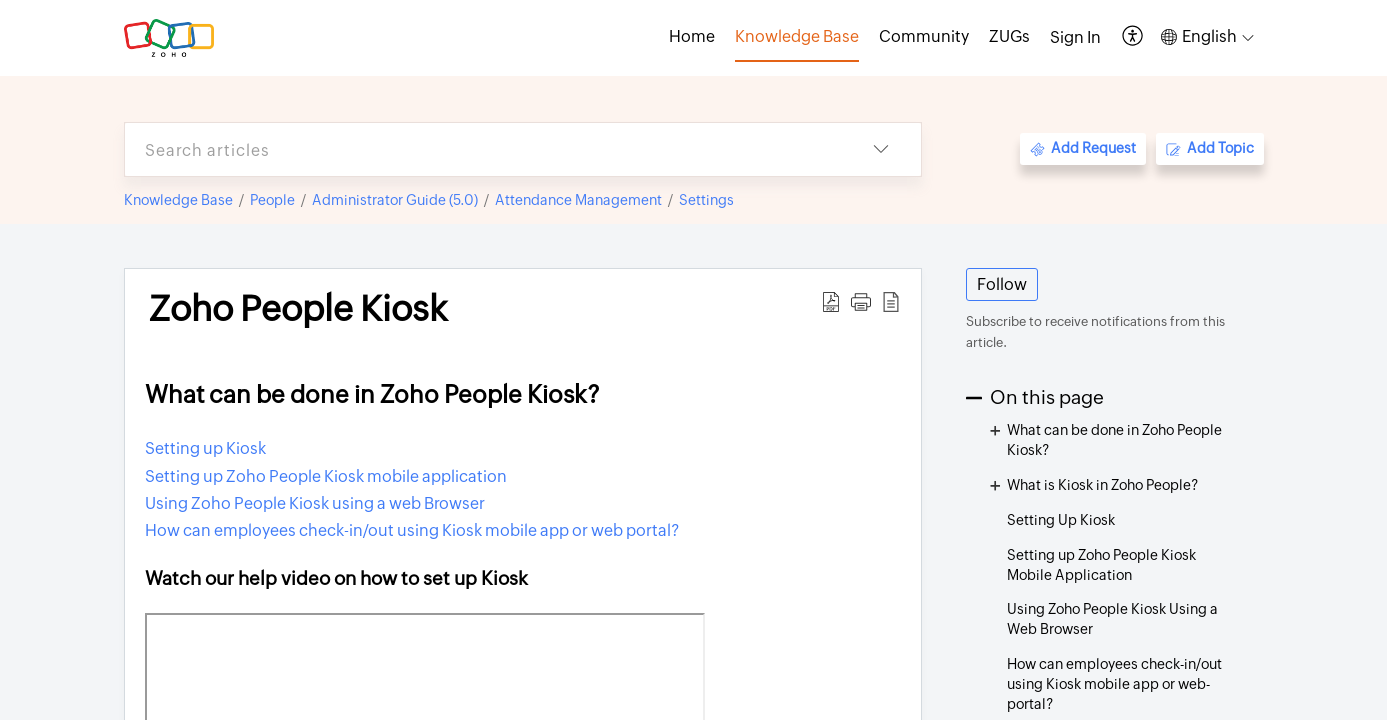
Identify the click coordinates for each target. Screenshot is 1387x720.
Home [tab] (692, 36)
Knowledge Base (178, 200)
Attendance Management (578, 200)
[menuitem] (1075, 38)
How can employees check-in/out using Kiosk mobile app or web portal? (412, 530)
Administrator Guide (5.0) (395, 200)
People (272, 200)
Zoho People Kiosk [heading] (298, 309)
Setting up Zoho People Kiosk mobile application (326, 476)
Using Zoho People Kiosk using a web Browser (315, 503)
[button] (1133, 37)
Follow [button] (1002, 284)
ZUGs (1009, 36)
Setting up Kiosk (205, 448)
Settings (706, 200)
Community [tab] (924, 36)
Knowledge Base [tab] (797, 36)
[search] (483, 149)
